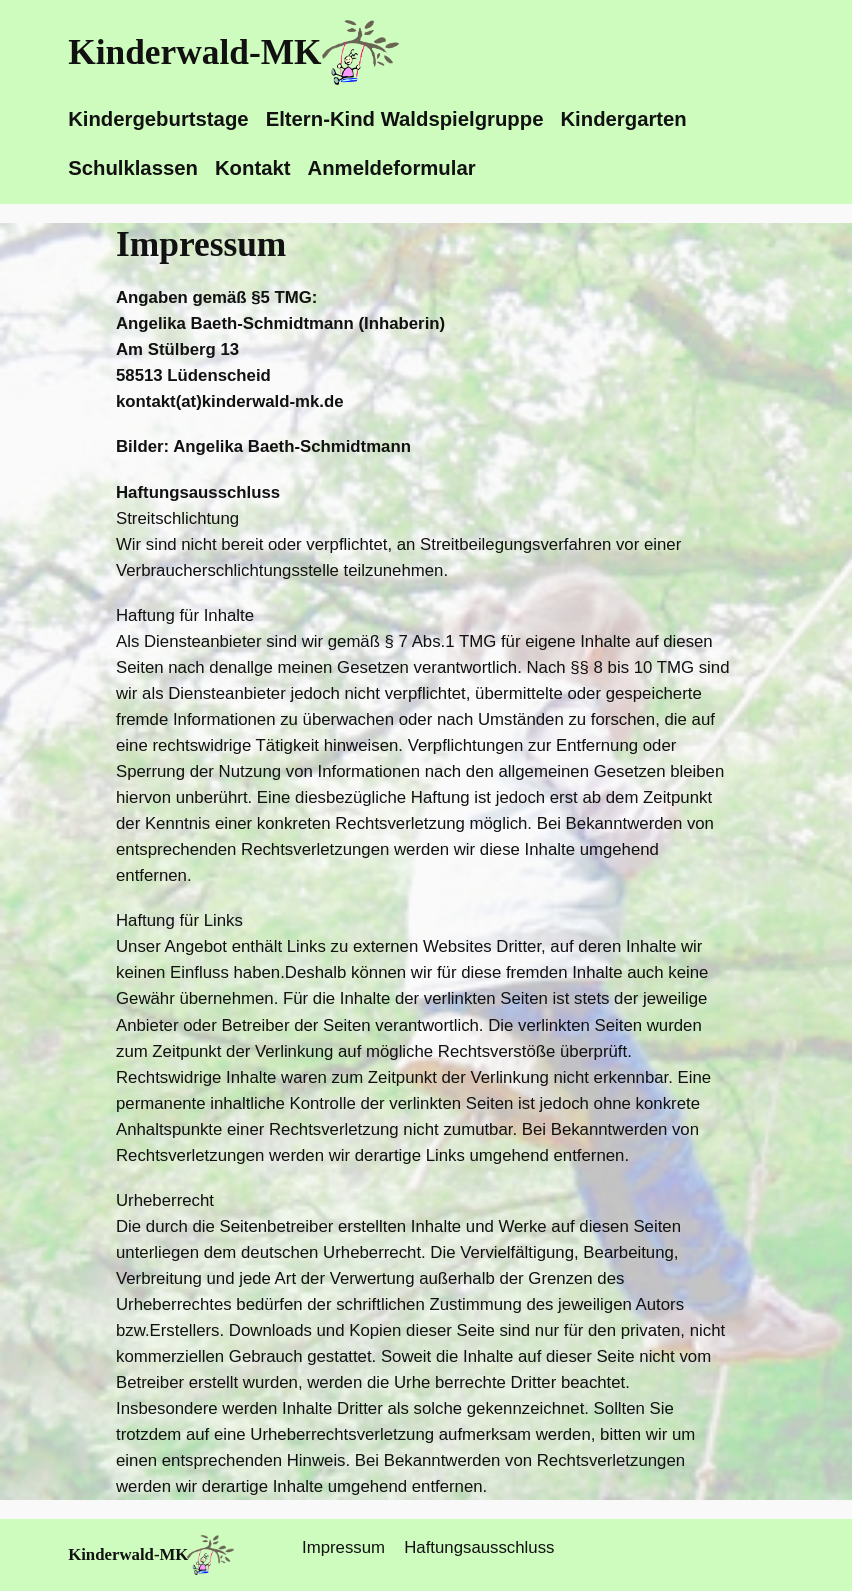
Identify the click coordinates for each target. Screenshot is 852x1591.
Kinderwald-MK (194, 52)
